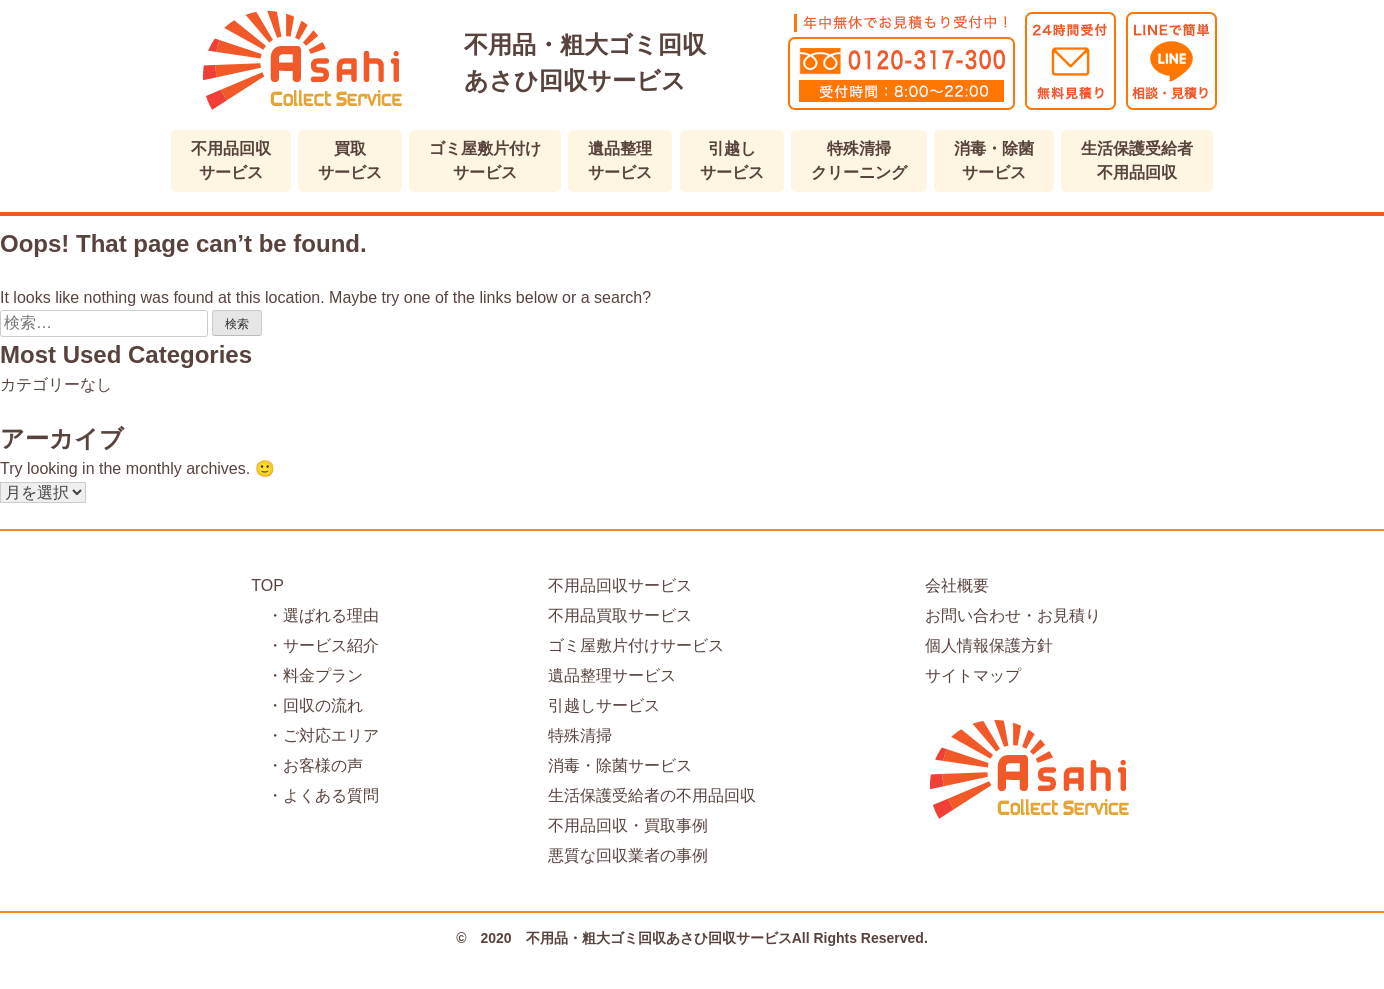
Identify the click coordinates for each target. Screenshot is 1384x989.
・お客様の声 (307, 765)
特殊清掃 (580, 735)
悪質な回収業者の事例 (628, 855)
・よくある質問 (315, 795)
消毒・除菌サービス (620, 765)
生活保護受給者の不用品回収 (652, 795)
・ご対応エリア (315, 735)
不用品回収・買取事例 (628, 825)
